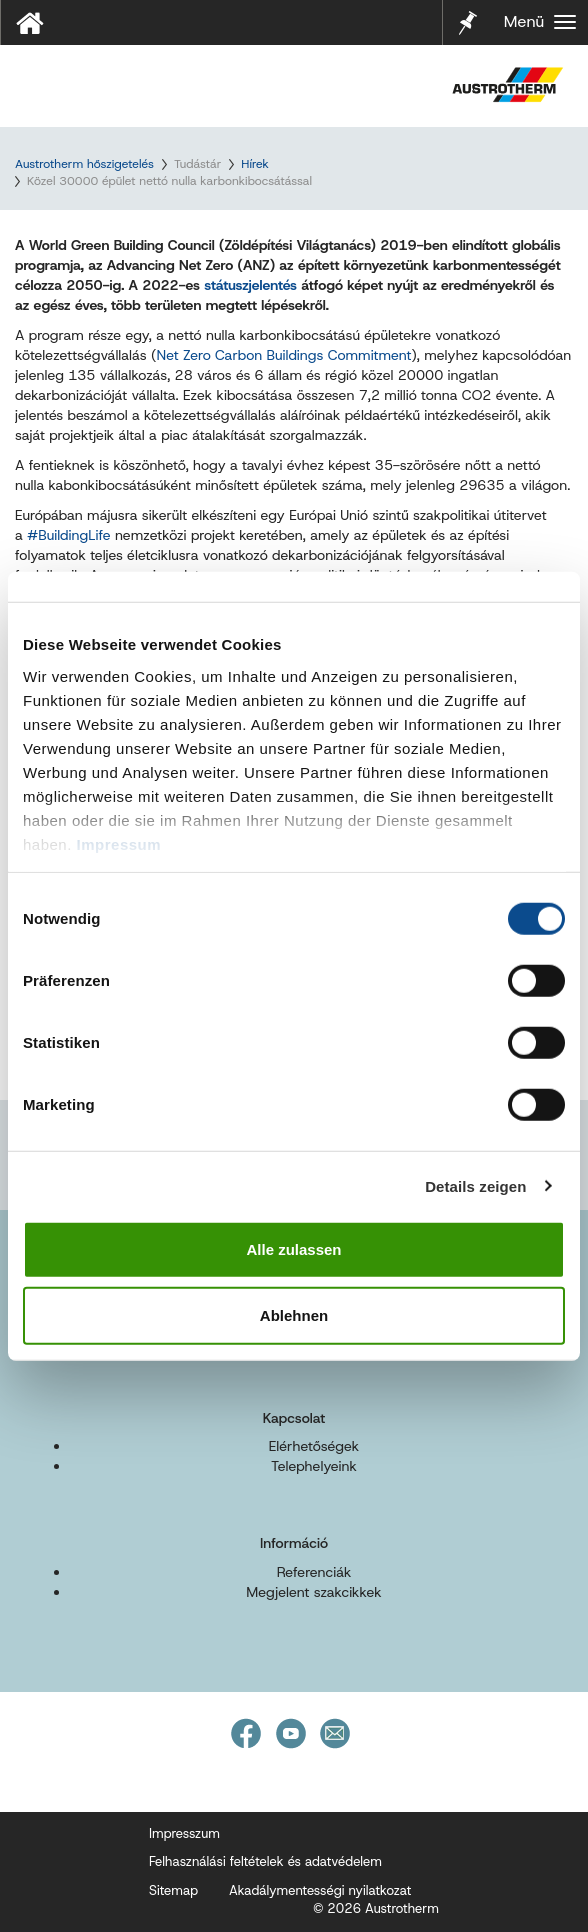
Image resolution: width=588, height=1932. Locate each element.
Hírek (255, 164)
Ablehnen (294, 1314)
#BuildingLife (69, 535)
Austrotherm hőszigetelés (84, 164)
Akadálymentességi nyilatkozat (320, 1890)
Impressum (119, 843)
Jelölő (468, 10)
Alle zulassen (293, 1249)
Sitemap (173, 1890)
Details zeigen (475, 1185)
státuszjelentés (250, 285)
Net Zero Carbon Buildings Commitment (283, 355)
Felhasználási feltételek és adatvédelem (265, 1861)
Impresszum (184, 1833)
